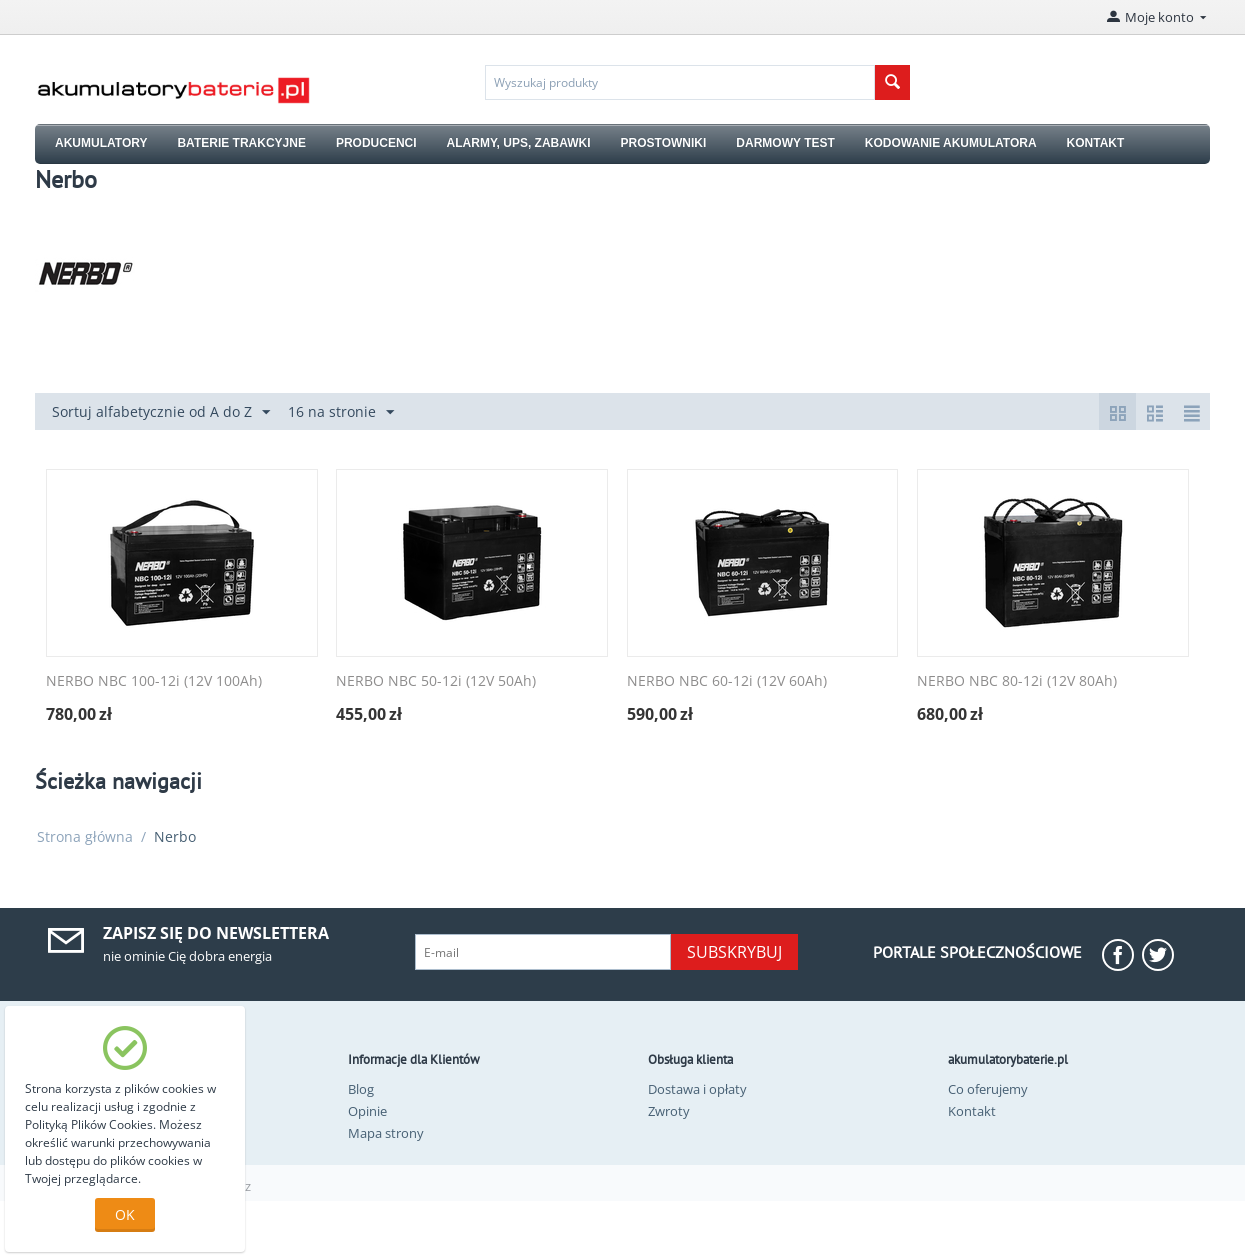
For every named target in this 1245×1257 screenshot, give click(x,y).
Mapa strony (386, 1133)
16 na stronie (341, 412)
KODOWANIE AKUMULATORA (951, 143)
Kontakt (972, 1111)
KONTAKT (1096, 143)
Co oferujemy (988, 1089)
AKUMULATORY (101, 143)
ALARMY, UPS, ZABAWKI (519, 143)
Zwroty (669, 1111)
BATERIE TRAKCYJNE (241, 143)
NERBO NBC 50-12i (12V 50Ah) (436, 681)
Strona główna (85, 836)
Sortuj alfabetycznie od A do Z (161, 412)
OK (125, 1214)
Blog (361, 1089)
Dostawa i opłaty (697, 1089)
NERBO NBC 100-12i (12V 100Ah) (154, 681)
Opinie (367, 1111)
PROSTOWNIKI (664, 143)
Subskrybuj (734, 952)
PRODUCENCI (376, 143)
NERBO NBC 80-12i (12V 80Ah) (1017, 681)
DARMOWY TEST (785, 143)
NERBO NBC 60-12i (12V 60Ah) (727, 681)
